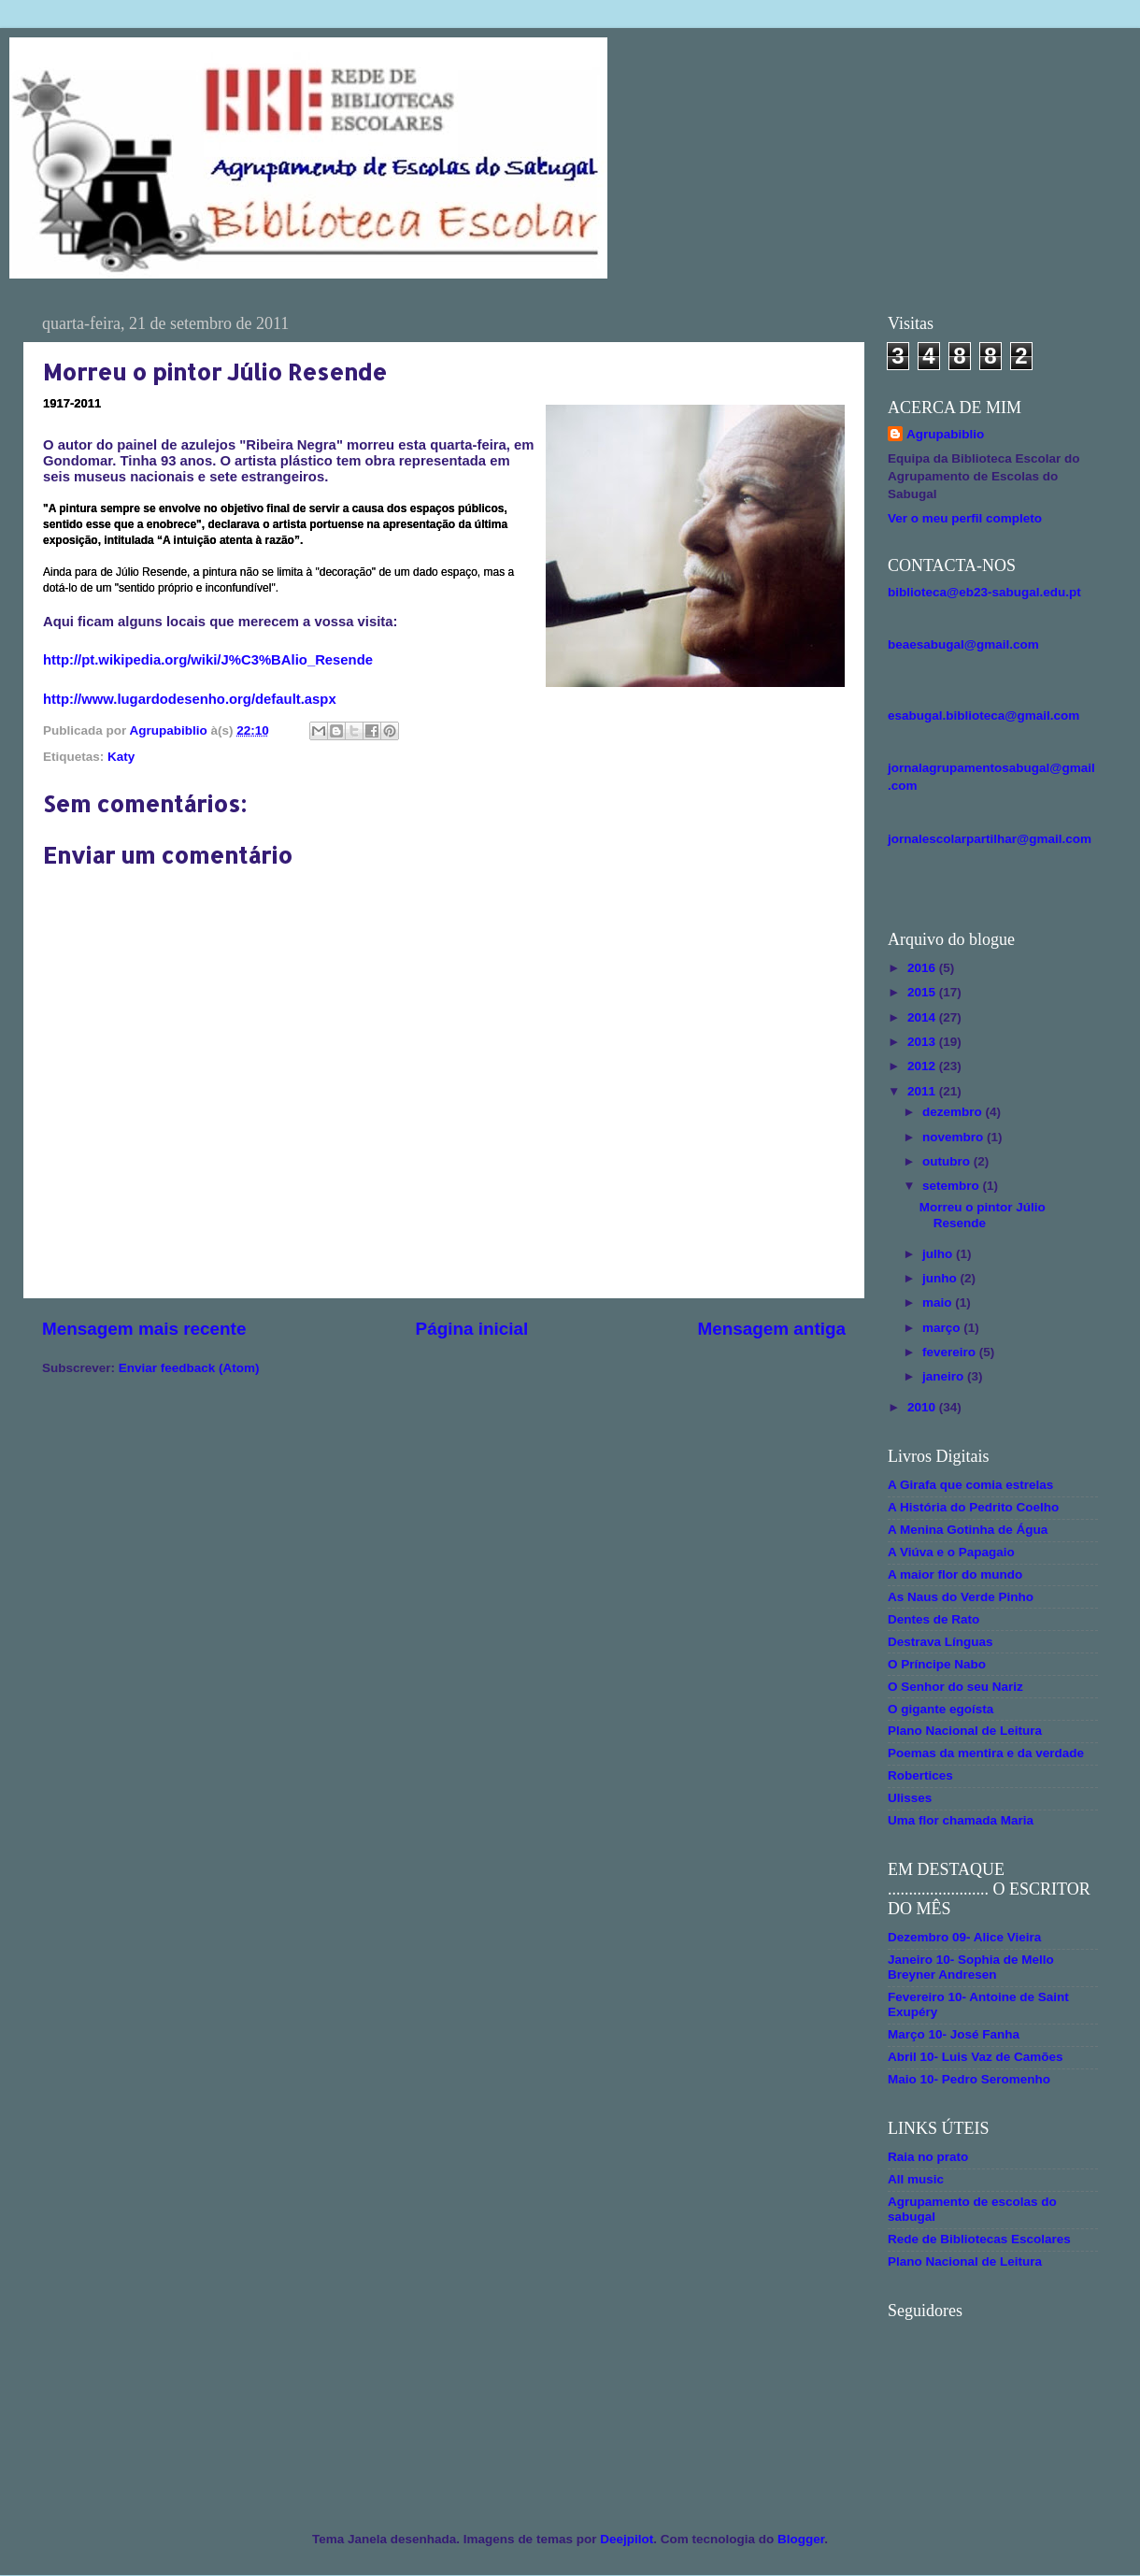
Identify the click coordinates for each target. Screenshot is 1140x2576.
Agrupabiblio (945, 434)
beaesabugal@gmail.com (963, 644)
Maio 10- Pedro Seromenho (969, 2079)
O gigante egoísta (940, 1709)
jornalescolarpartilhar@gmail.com (989, 839)
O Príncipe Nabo (937, 1664)
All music (916, 2179)
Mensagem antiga (771, 1328)
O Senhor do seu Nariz (955, 1687)
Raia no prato (928, 2157)
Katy (121, 757)
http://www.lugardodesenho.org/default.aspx (189, 699)
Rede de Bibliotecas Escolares (979, 2239)
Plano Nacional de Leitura (965, 1731)
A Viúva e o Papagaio (951, 1552)
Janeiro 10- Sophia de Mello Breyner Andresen (971, 1967)
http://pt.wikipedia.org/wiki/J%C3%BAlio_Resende (208, 659)
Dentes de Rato (933, 1619)
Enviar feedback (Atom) (189, 1368)
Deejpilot (626, 2539)
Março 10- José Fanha (953, 2034)
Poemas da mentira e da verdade (986, 1753)
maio (938, 1302)
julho (939, 1254)
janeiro (944, 1376)
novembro (954, 1137)
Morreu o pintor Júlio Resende (982, 1214)
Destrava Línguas (940, 1642)
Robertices (920, 1775)
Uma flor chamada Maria (960, 1820)
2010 (923, 1407)
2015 (923, 992)
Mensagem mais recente (144, 1328)
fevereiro (950, 1352)
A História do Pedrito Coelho (973, 1507)
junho (941, 1278)
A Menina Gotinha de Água (967, 1530)
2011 (923, 1091)
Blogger (800, 2539)
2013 (923, 1042)
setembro (952, 1186)
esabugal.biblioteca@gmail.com (983, 715)
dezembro (954, 1112)
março (942, 1328)
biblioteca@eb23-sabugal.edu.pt (984, 592)
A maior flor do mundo (955, 1574)
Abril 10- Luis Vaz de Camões (975, 2057)
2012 (923, 1066)
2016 (923, 968)
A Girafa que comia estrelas (970, 1485)
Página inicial (472, 1328)
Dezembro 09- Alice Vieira (964, 1937)
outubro (948, 1161)
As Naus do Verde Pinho (960, 1597)
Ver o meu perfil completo (965, 518)
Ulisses (910, 1798)
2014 (923, 1017)
